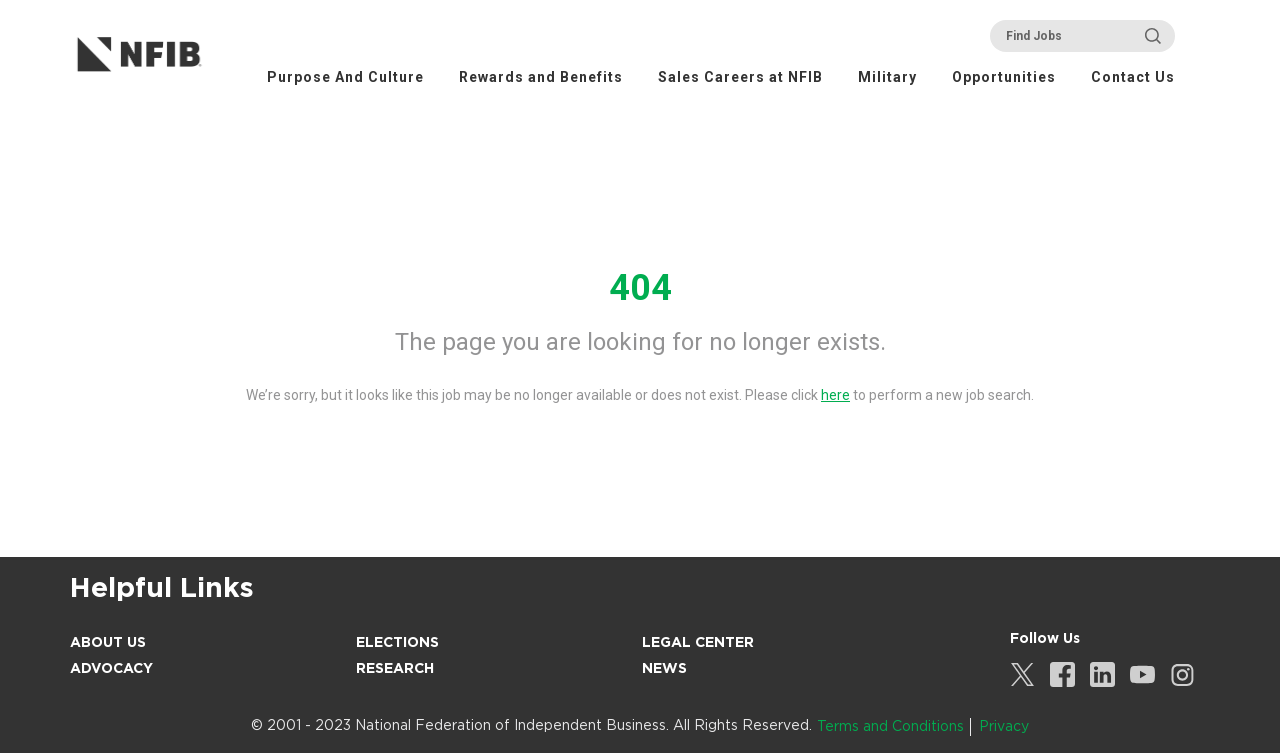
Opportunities (1004, 77)
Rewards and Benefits (541, 77)
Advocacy (111, 668)
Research (395, 668)
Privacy (1004, 726)
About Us (108, 642)
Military (887, 77)
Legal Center (698, 642)
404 (640, 288)
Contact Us (1133, 77)
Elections (397, 642)
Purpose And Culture (345, 77)
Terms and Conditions (890, 726)
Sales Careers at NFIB (740, 77)
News (664, 668)
